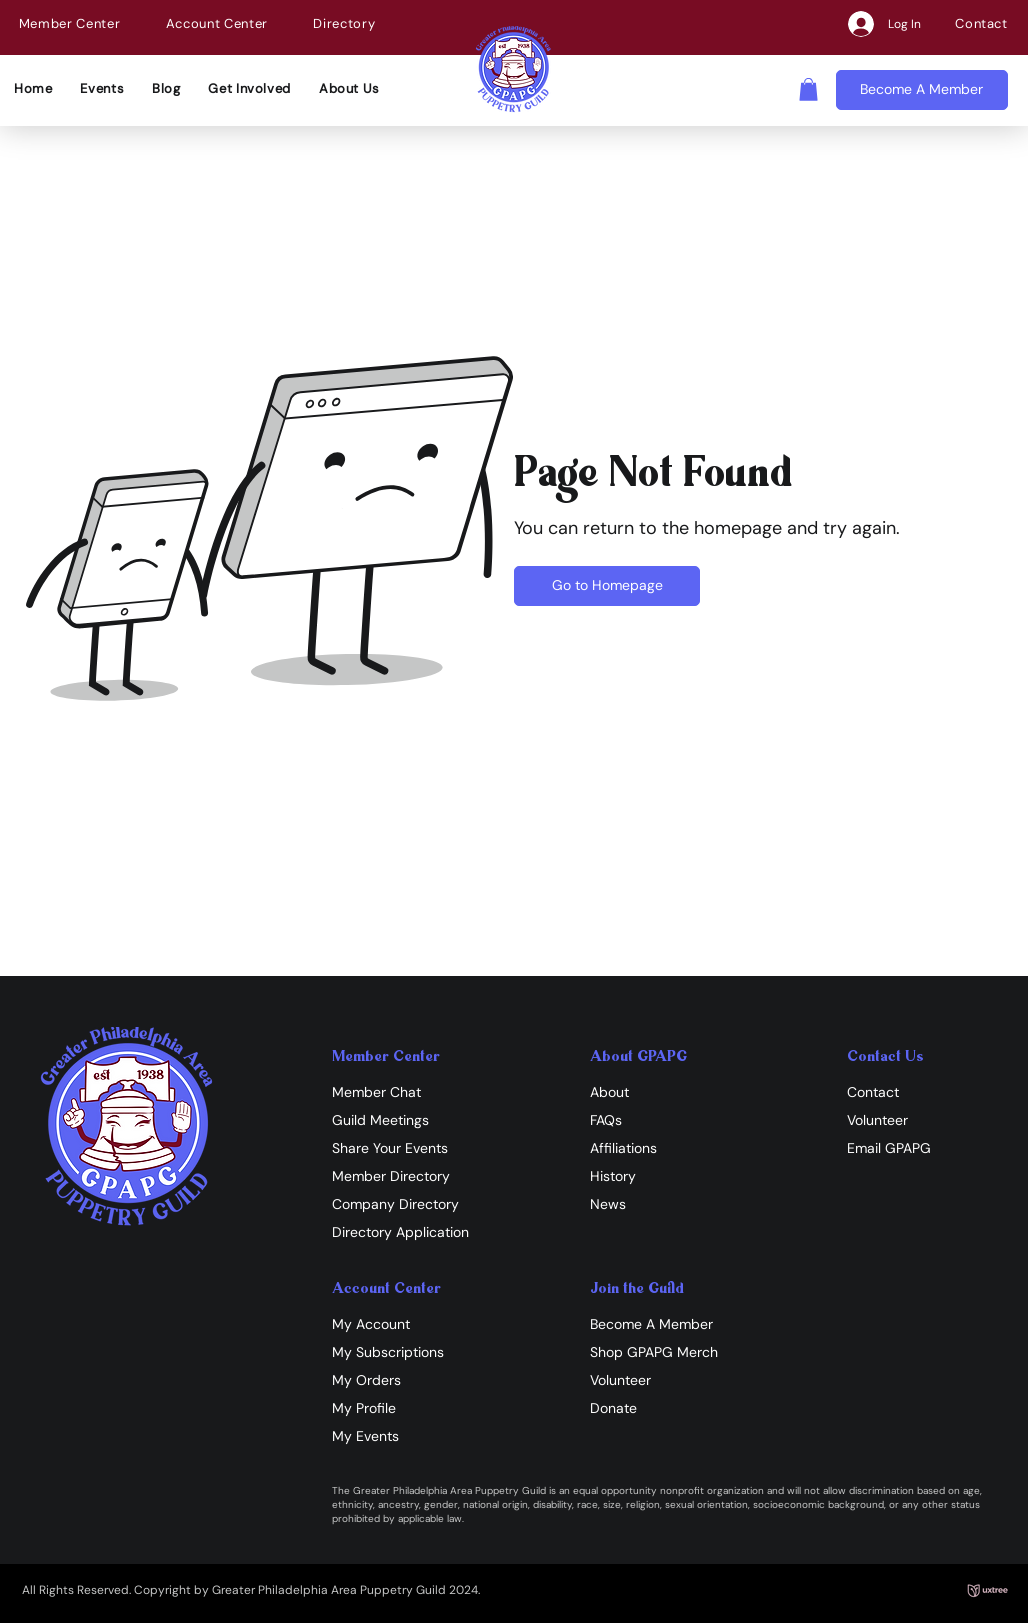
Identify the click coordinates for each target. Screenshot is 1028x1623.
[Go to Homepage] (607, 586)
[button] (69, 23)
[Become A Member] (922, 90)
